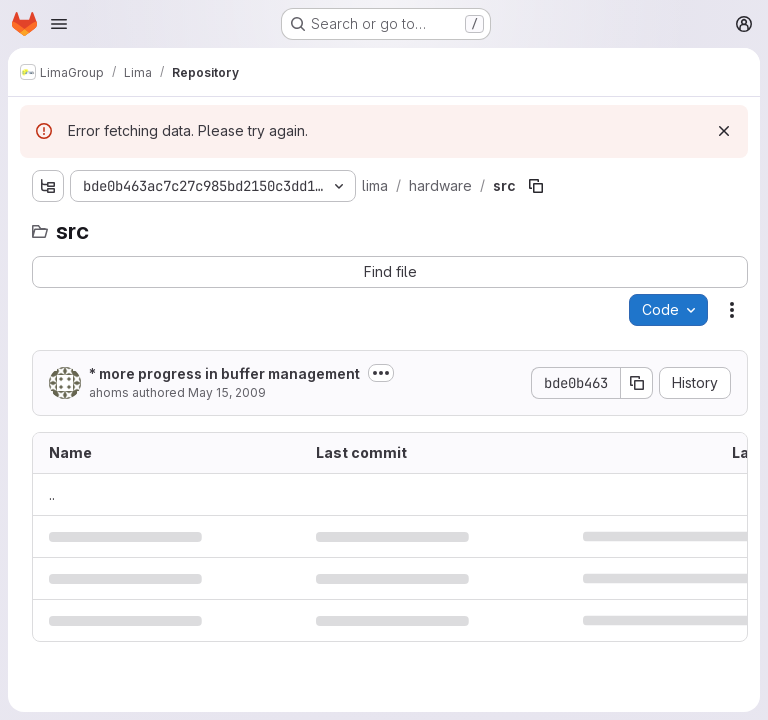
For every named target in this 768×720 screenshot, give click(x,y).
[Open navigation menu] (59, 24)
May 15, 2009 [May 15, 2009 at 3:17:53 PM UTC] (227, 392)
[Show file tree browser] (48, 186)
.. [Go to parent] (52, 494)
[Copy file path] (536, 186)
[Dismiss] (724, 131)
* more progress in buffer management (224, 373)
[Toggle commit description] (381, 373)
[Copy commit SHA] (637, 383)
